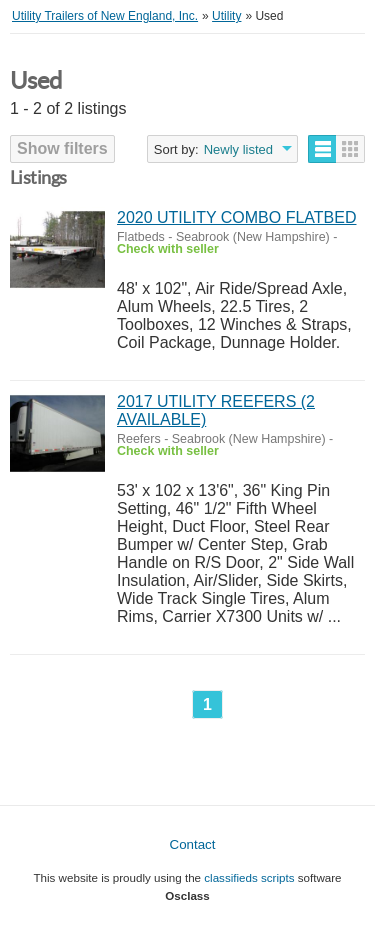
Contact (193, 844)
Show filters (62, 148)
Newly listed (238, 149)
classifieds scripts (249, 877)
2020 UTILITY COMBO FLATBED (236, 217)
